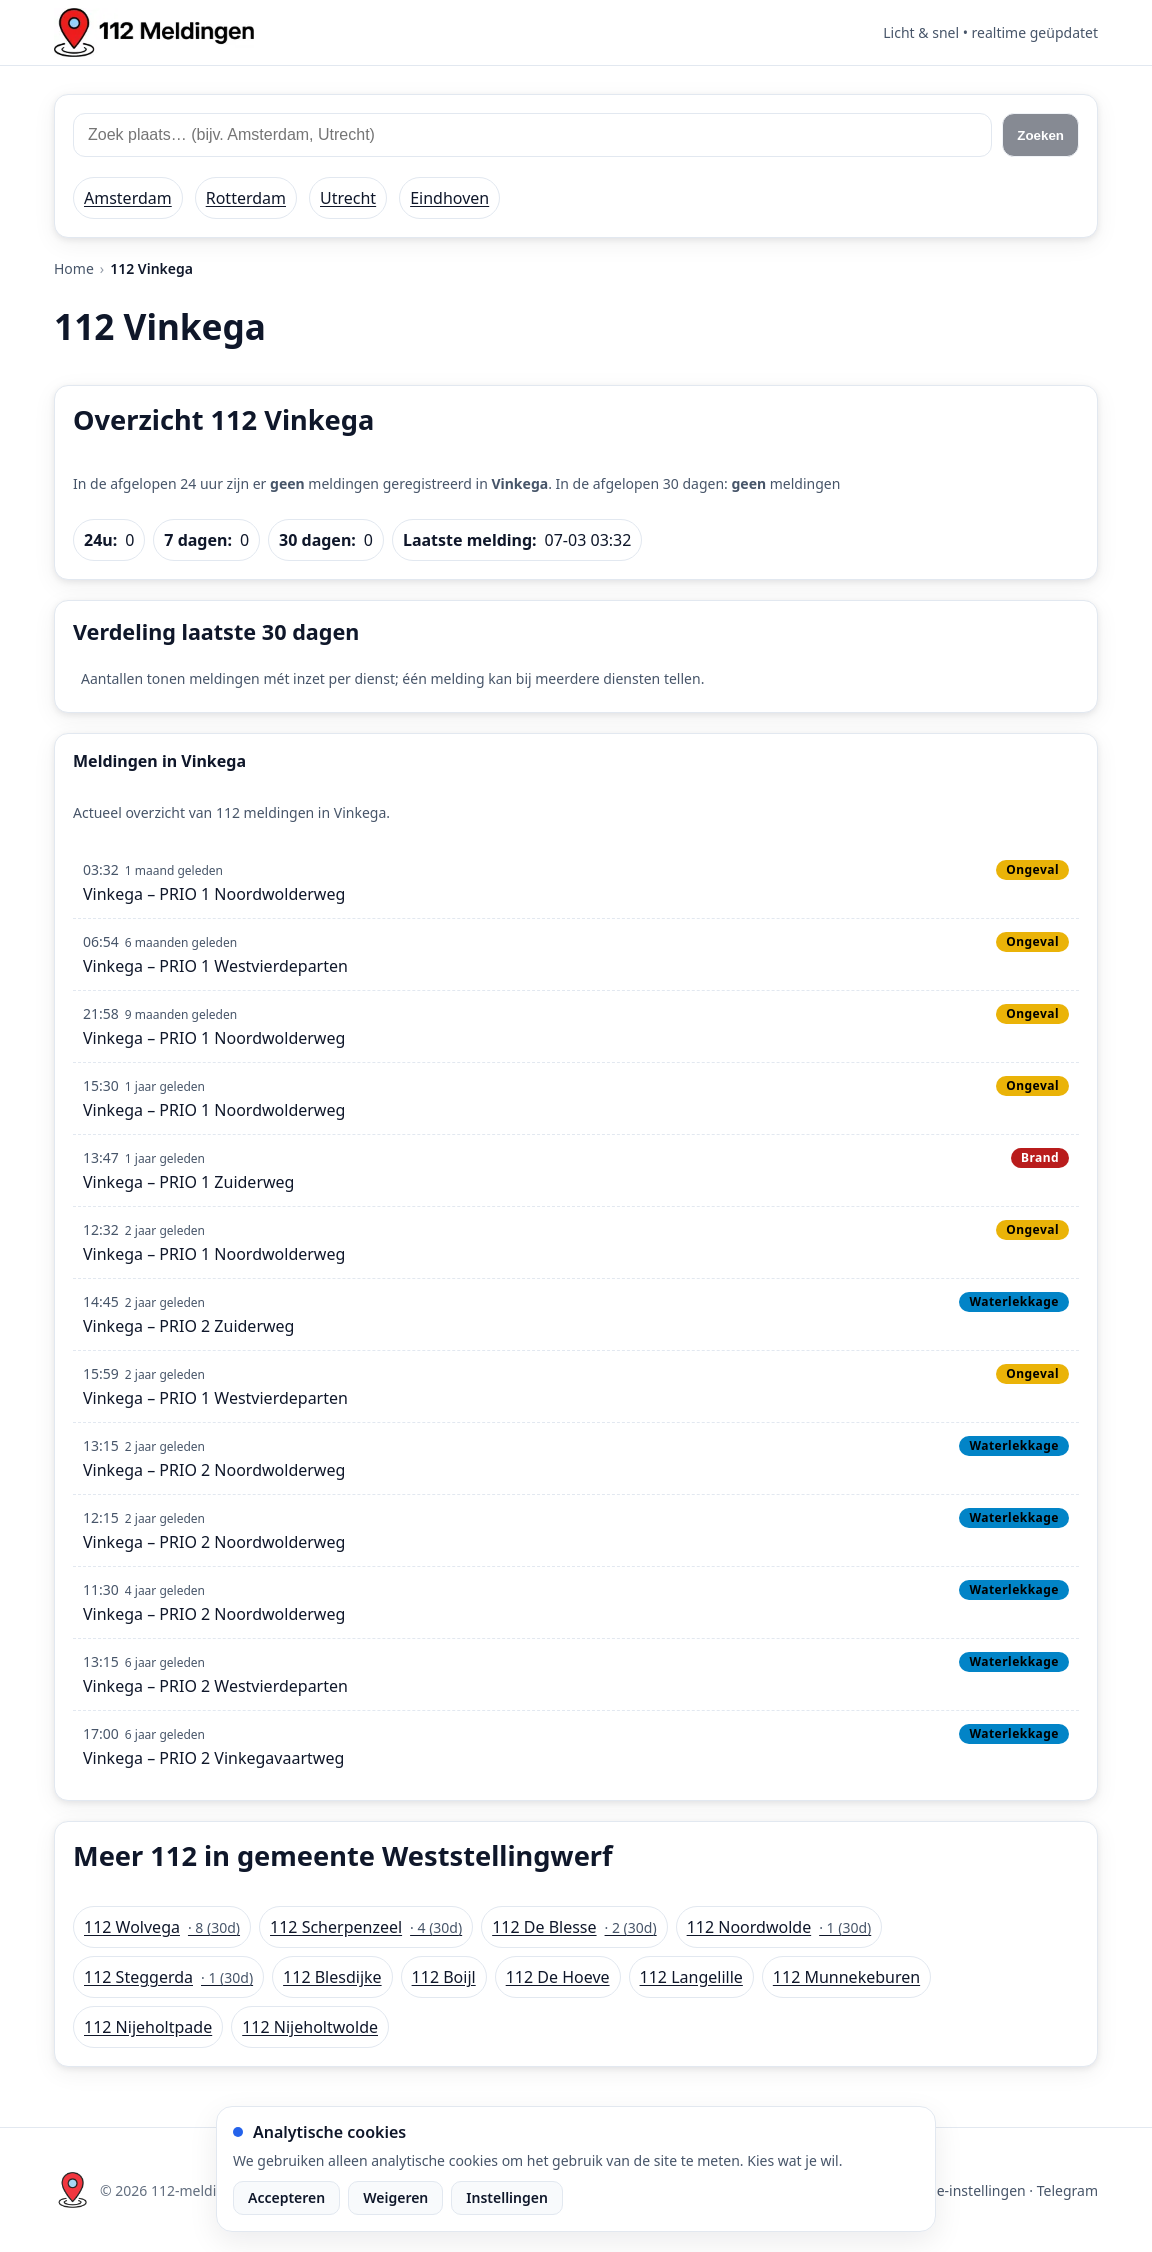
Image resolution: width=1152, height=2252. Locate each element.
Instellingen (507, 2197)
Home (74, 268)
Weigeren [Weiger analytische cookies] (395, 2197)
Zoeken (1040, 135)
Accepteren (286, 2197)
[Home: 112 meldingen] (154, 32)
